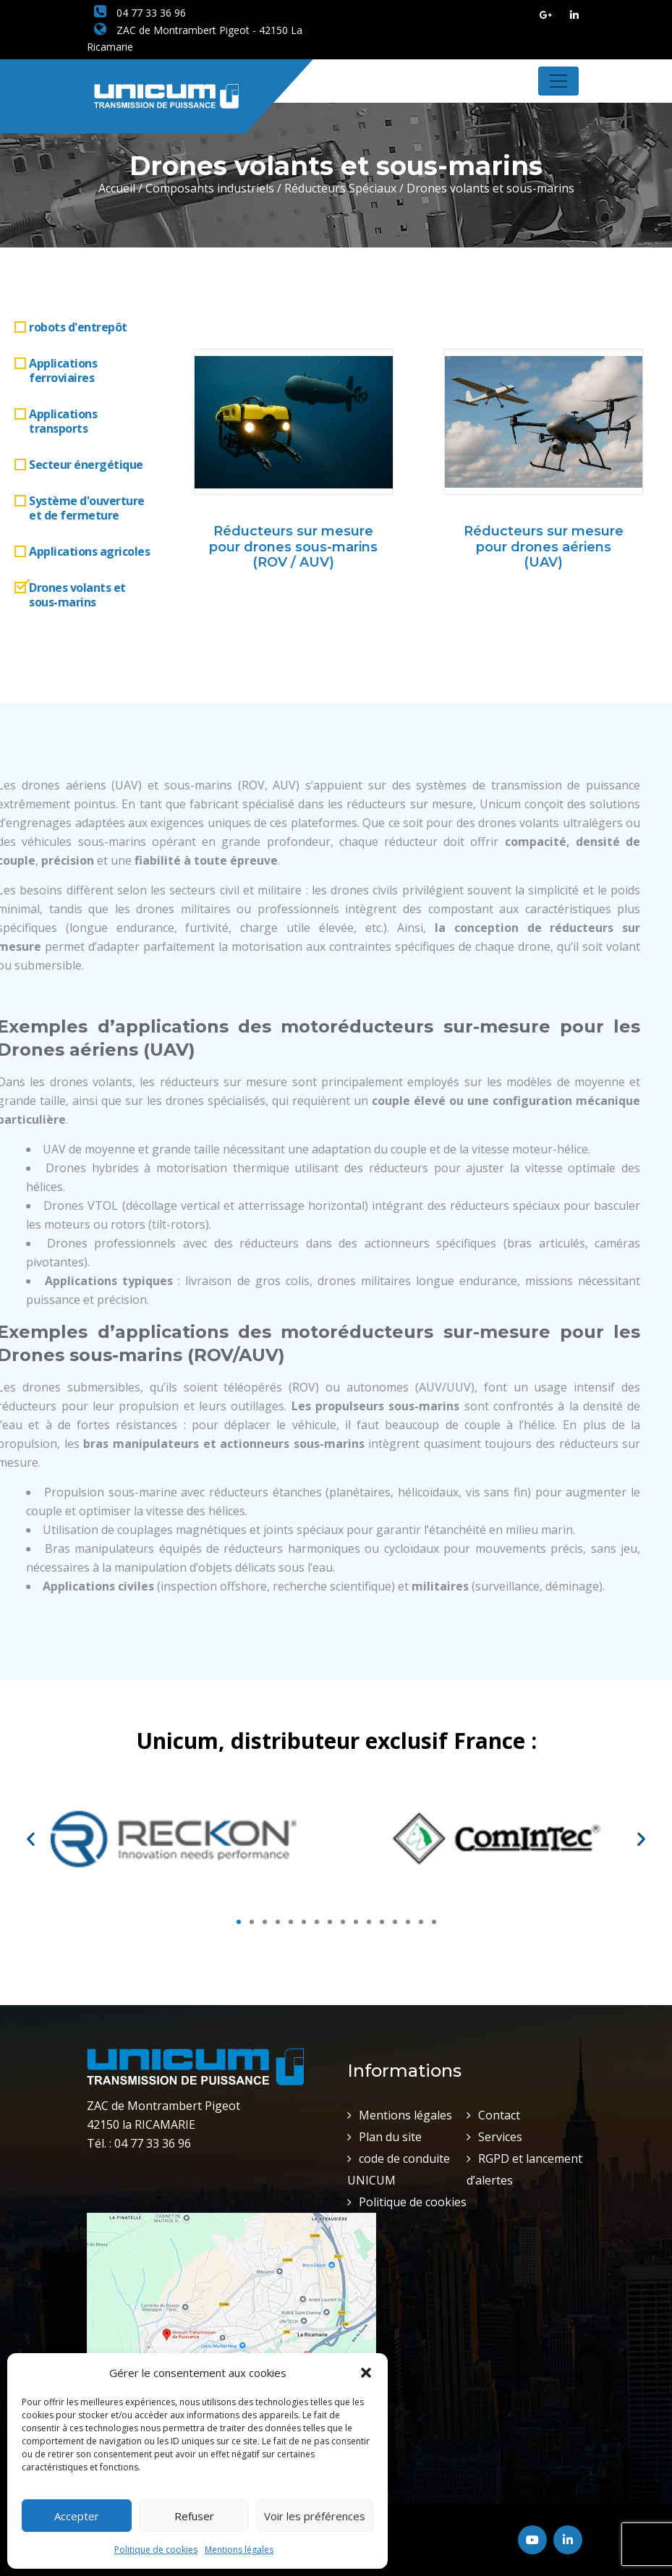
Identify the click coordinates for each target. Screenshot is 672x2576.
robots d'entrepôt (78, 327)
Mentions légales (239, 2549)
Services (500, 2137)
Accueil (116, 188)
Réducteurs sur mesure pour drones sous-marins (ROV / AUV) (293, 546)
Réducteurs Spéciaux (340, 188)
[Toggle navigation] (558, 81)
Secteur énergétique (86, 464)
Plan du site (390, 2137)
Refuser (194, 2516)
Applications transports (63, 421)
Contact (499, 2115)
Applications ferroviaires (63, 370)
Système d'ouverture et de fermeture (87, 507)
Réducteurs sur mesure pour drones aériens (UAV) (544, 546)
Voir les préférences (314, 2516)
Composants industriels (209, 188)
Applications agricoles (89, 551)
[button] (366, 2372)
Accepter (76, 2516)
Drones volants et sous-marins (77, 594)
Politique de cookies (155, 2549)
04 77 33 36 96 (140, 13)
